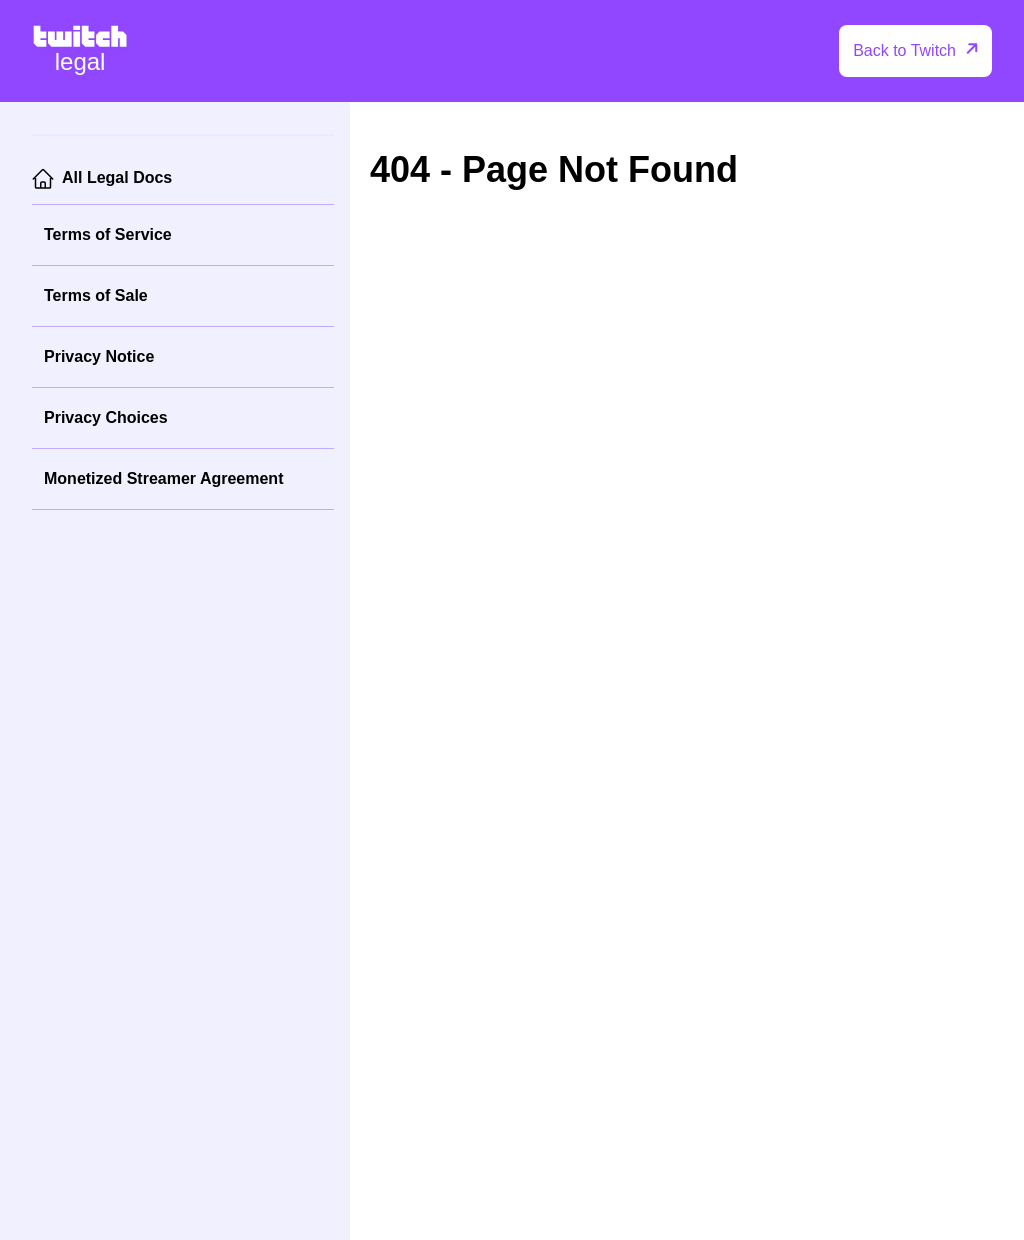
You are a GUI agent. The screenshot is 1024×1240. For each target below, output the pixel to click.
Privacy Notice (99, 356)
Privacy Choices (106, 417)
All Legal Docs (117, 177)
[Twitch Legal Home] (80, 51)
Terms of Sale (96, 295)
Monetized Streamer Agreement (163, 478)
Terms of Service (108, 234)
